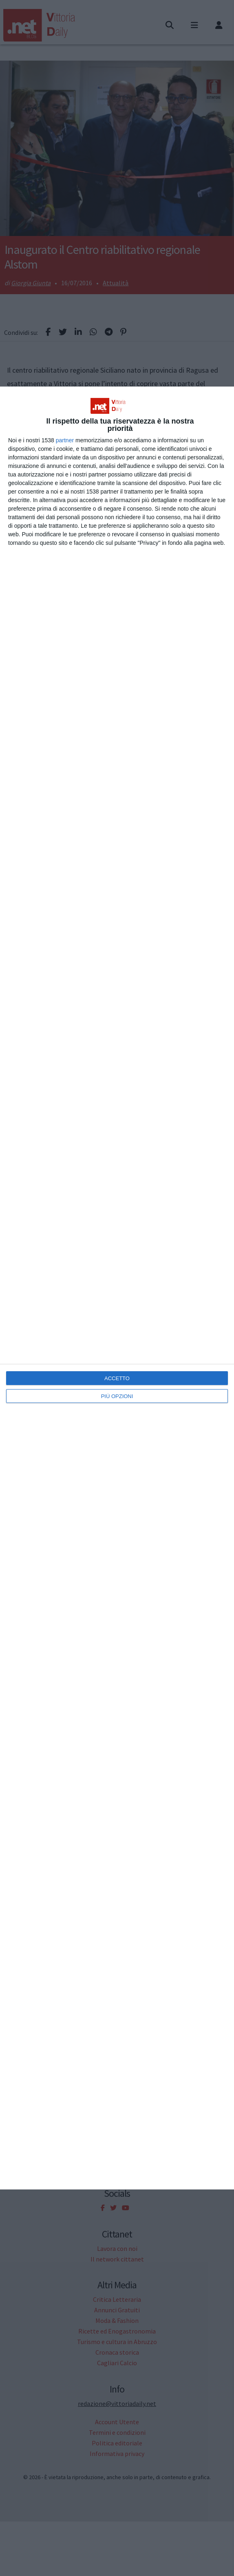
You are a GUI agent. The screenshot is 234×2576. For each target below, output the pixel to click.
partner (65, 440)
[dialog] (117, 1288)
